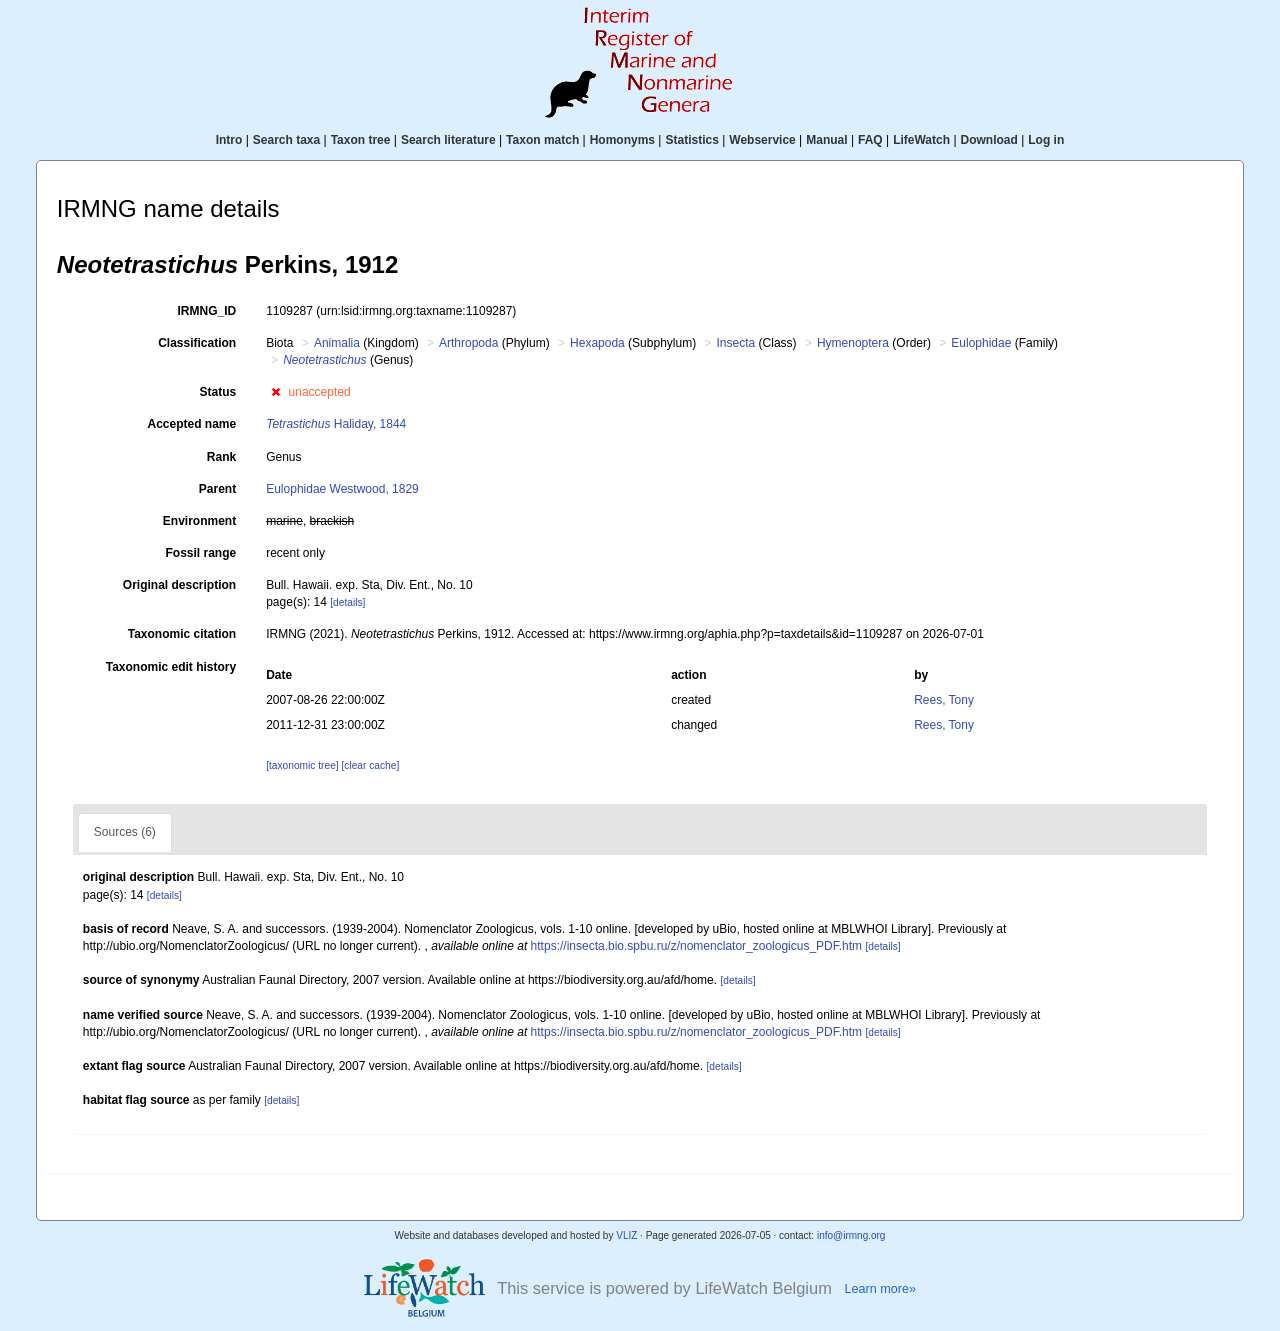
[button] (275, 392)
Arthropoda (468, 343)
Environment (199, 521)
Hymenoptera (853, 343)
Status (218, 392)
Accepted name (191, 424)
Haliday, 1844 (336, 424)
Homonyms (622, 140)
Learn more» (880, 1289)
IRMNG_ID (207, 311)
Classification (197, 343)
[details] (347, 602)
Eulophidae (981, 343)
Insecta (736, 343)
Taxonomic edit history (171, 667)
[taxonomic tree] (303, 765)
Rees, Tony (944, 700)
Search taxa (286, 140)
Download (989, 140)
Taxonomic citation (182, 634)
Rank (221, 457)
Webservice (762, 140)
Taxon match (542, 140)
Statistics (691, 140)
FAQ (870, 140)
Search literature (448, 140)
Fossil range (201, 553)
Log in (1046, 140)
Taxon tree (361, 140)
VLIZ (626, 1235)
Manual (826, 140)
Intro (229, 140)
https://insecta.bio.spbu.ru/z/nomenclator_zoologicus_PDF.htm (697, 946)
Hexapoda (597, 343)
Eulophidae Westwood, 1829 (342, 489)
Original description (179, 585)
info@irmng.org (851, 1235)
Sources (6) (125, 832)
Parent (217, 489)
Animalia (337, 343)
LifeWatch (921, 140)
